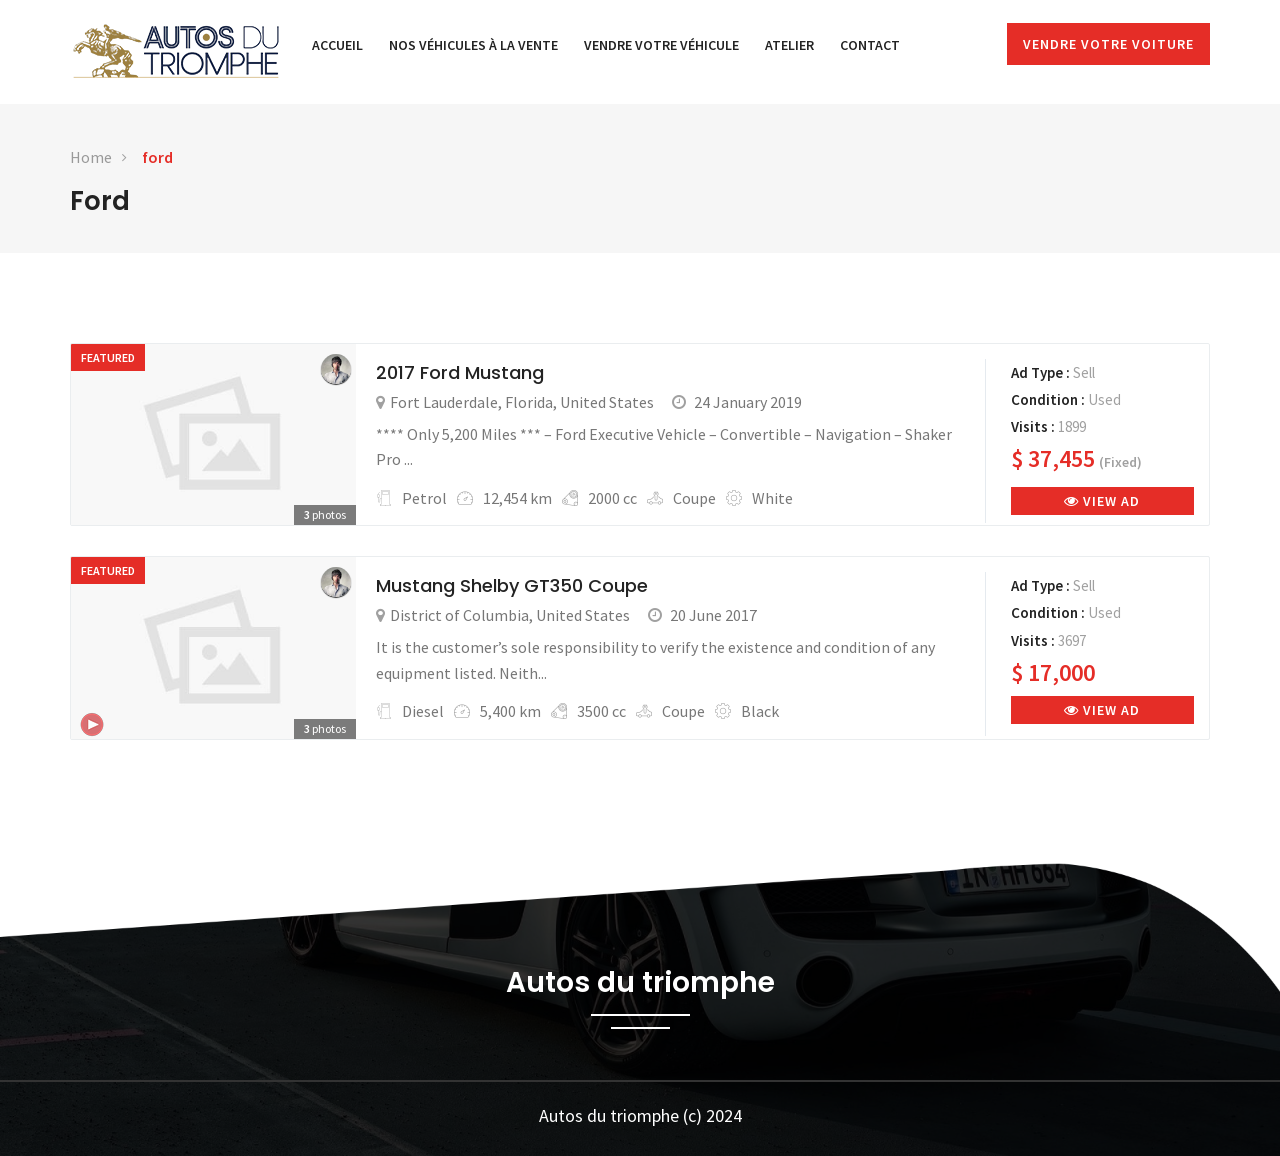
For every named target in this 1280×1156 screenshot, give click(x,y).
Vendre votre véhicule (661, 45)
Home (91, 157)
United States (607, 402)
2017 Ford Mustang (460, 372)
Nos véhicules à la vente (473, 45)
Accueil (337, 45)
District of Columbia (459, 615)
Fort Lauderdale (444, 402)
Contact (870, 45)
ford (157, 157)
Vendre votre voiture (1108, 44)
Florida (529, 402)
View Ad (1102, 501)
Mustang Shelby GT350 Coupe (512, 585)
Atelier (789, 45)
